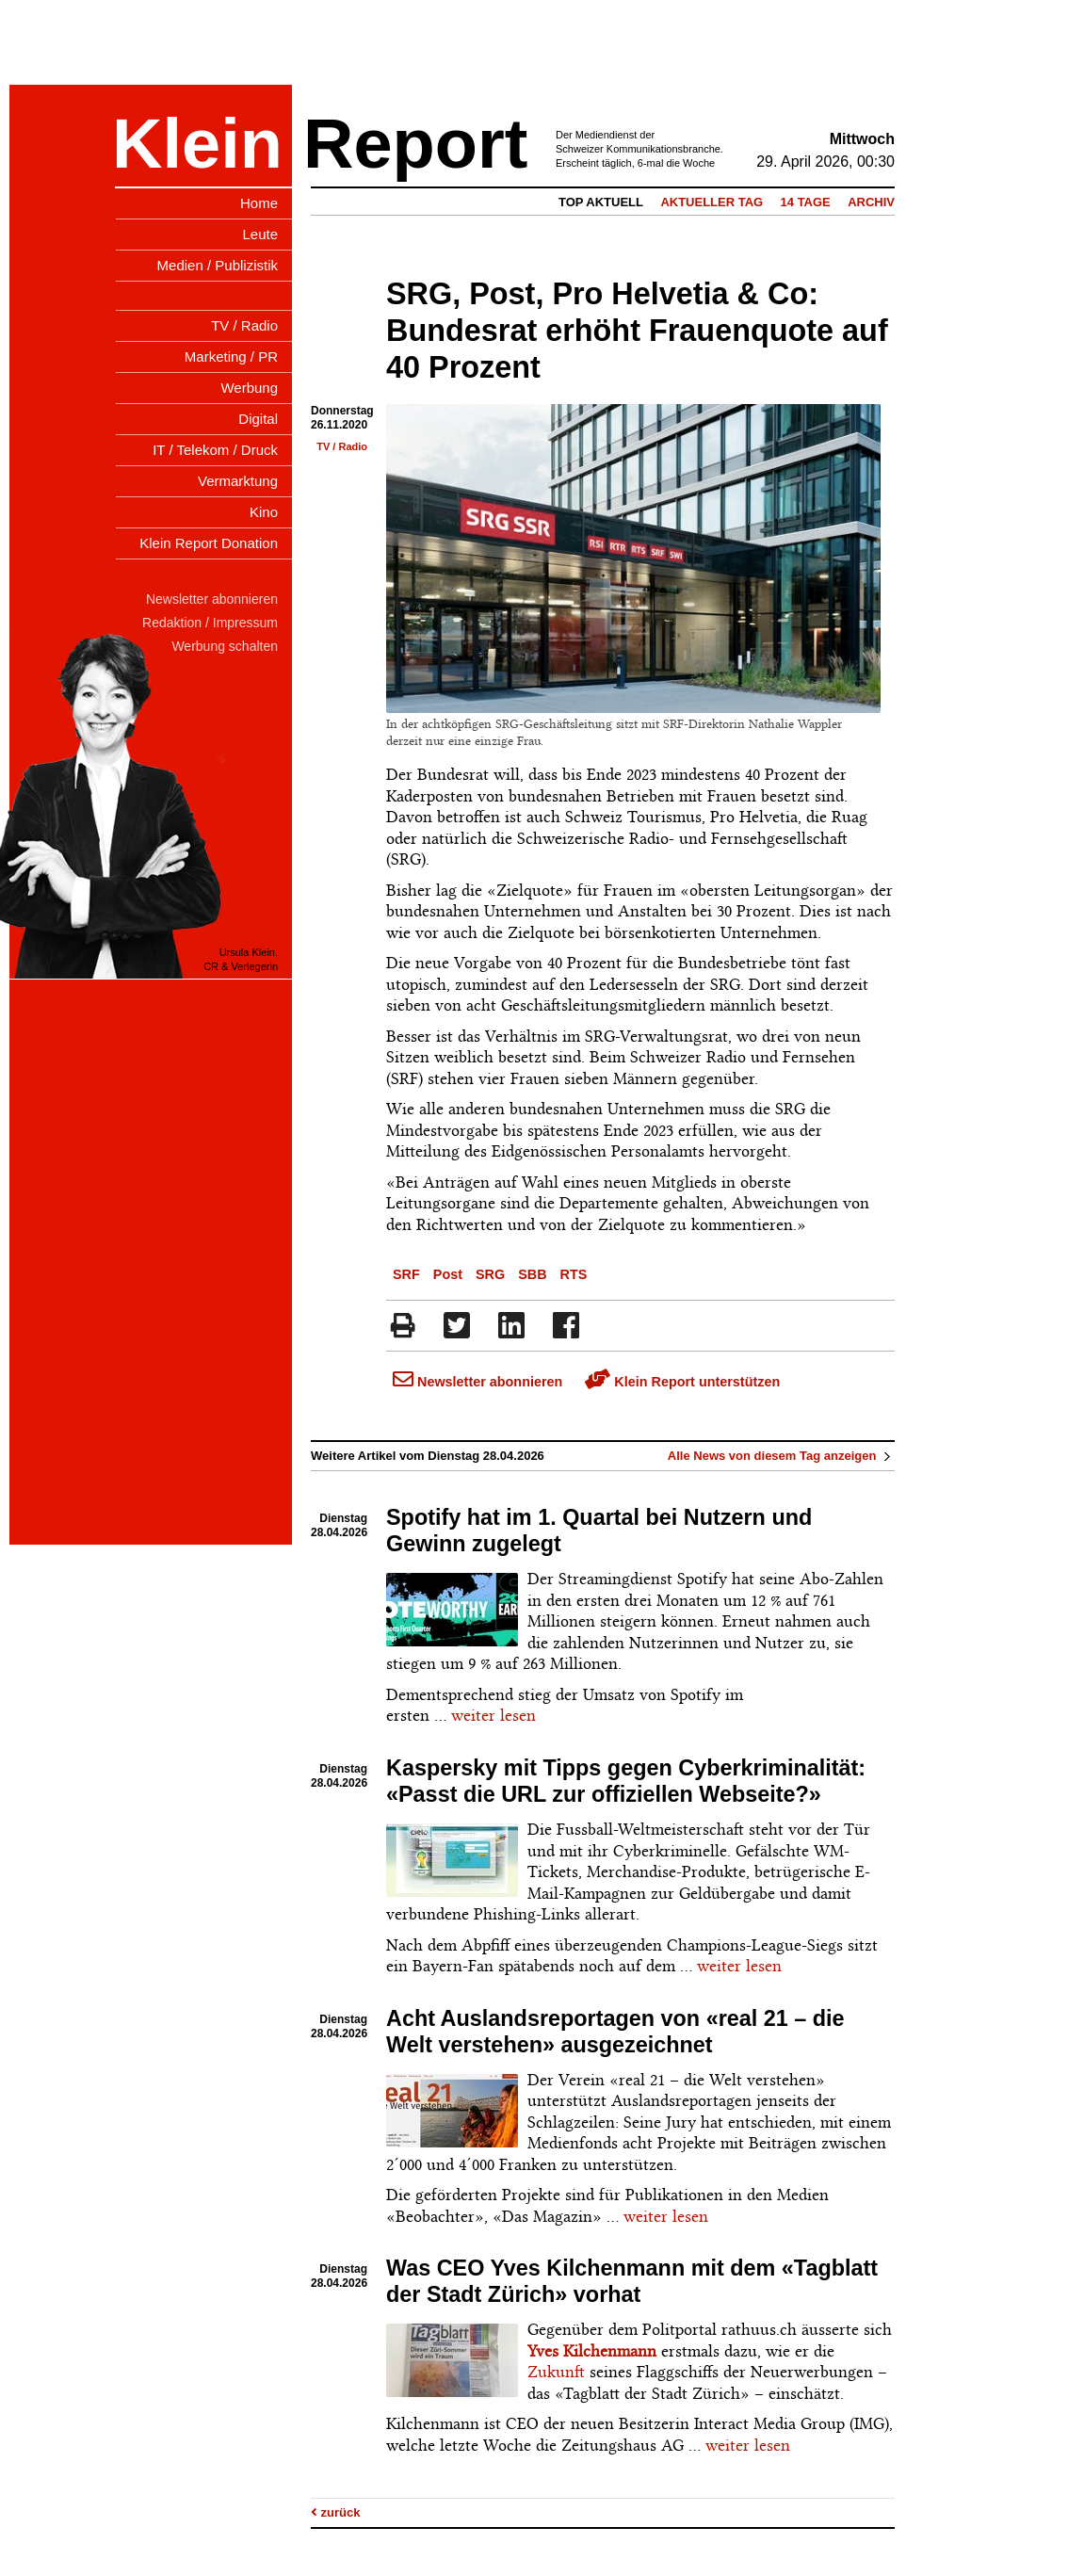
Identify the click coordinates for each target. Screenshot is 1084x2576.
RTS (574, 1274)
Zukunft (556, 2371)
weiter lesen (493, 1715)
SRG (490, 1274)
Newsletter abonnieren (477, 1381)
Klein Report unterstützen (682, 1381)
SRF (406, 1274)
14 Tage (806, 202)
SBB (532, 1274)
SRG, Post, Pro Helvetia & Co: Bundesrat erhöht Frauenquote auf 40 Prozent (637, 330)
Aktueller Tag (711, 202)
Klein (197, 144)
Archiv (871, 202)
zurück (336, 2512)
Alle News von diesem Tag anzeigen (781, 1456)
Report (415, 144)
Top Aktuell (600, 202)
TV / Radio (341, 446)
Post (447, 1274)
